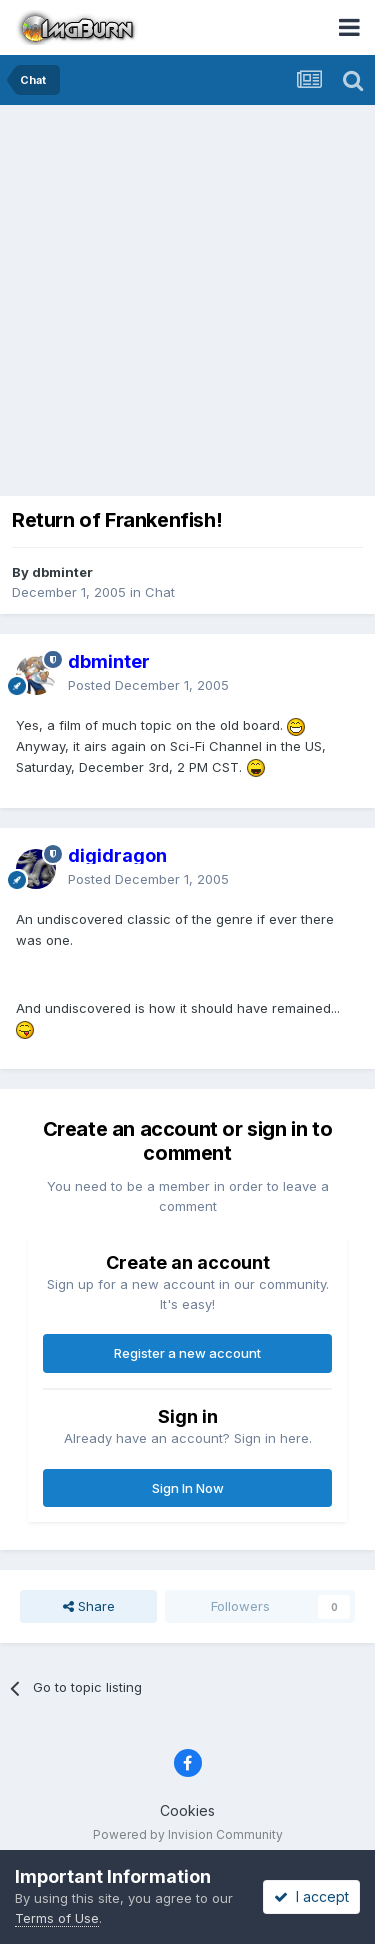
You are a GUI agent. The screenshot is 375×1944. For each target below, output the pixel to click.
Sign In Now (188, 1488)
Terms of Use (57, 1918)
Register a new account (187, 1353)
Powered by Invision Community (188, 1834)
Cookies (187, 1810)
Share (89, 1606)
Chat (160, 592)
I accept (311, 1896)
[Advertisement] (187, 302)
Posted (148, 685)
